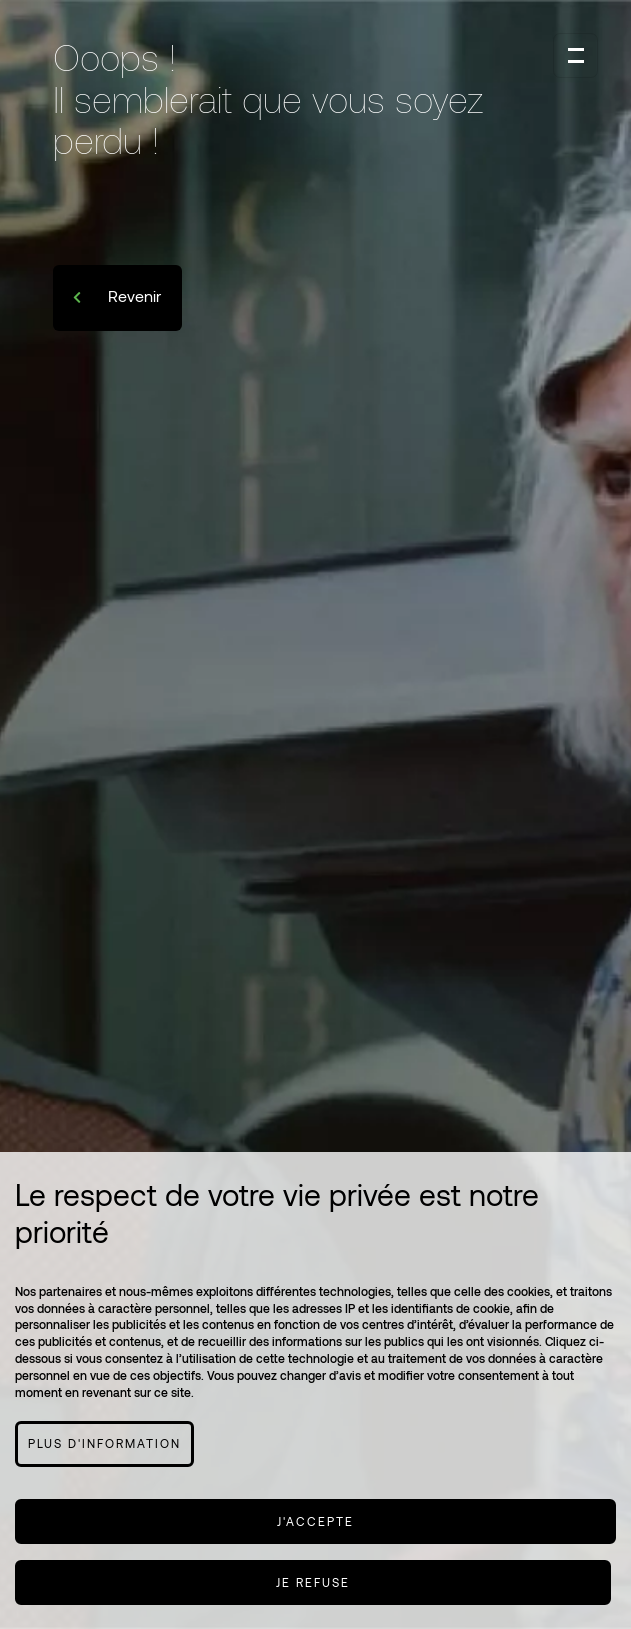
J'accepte (315, 1521)
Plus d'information (104, 1443)
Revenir (132, 295)
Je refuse (313, 1582)
